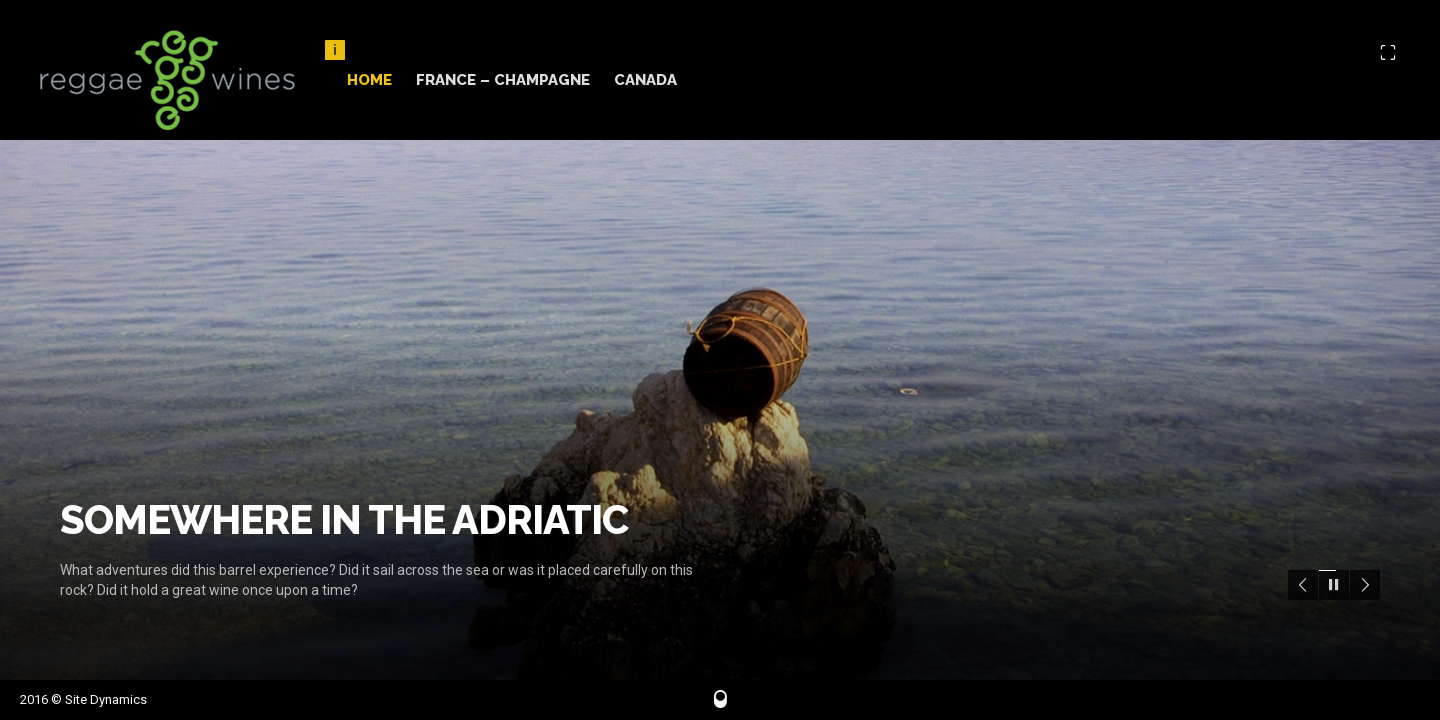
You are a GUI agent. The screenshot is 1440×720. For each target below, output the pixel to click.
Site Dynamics (106, 699)
